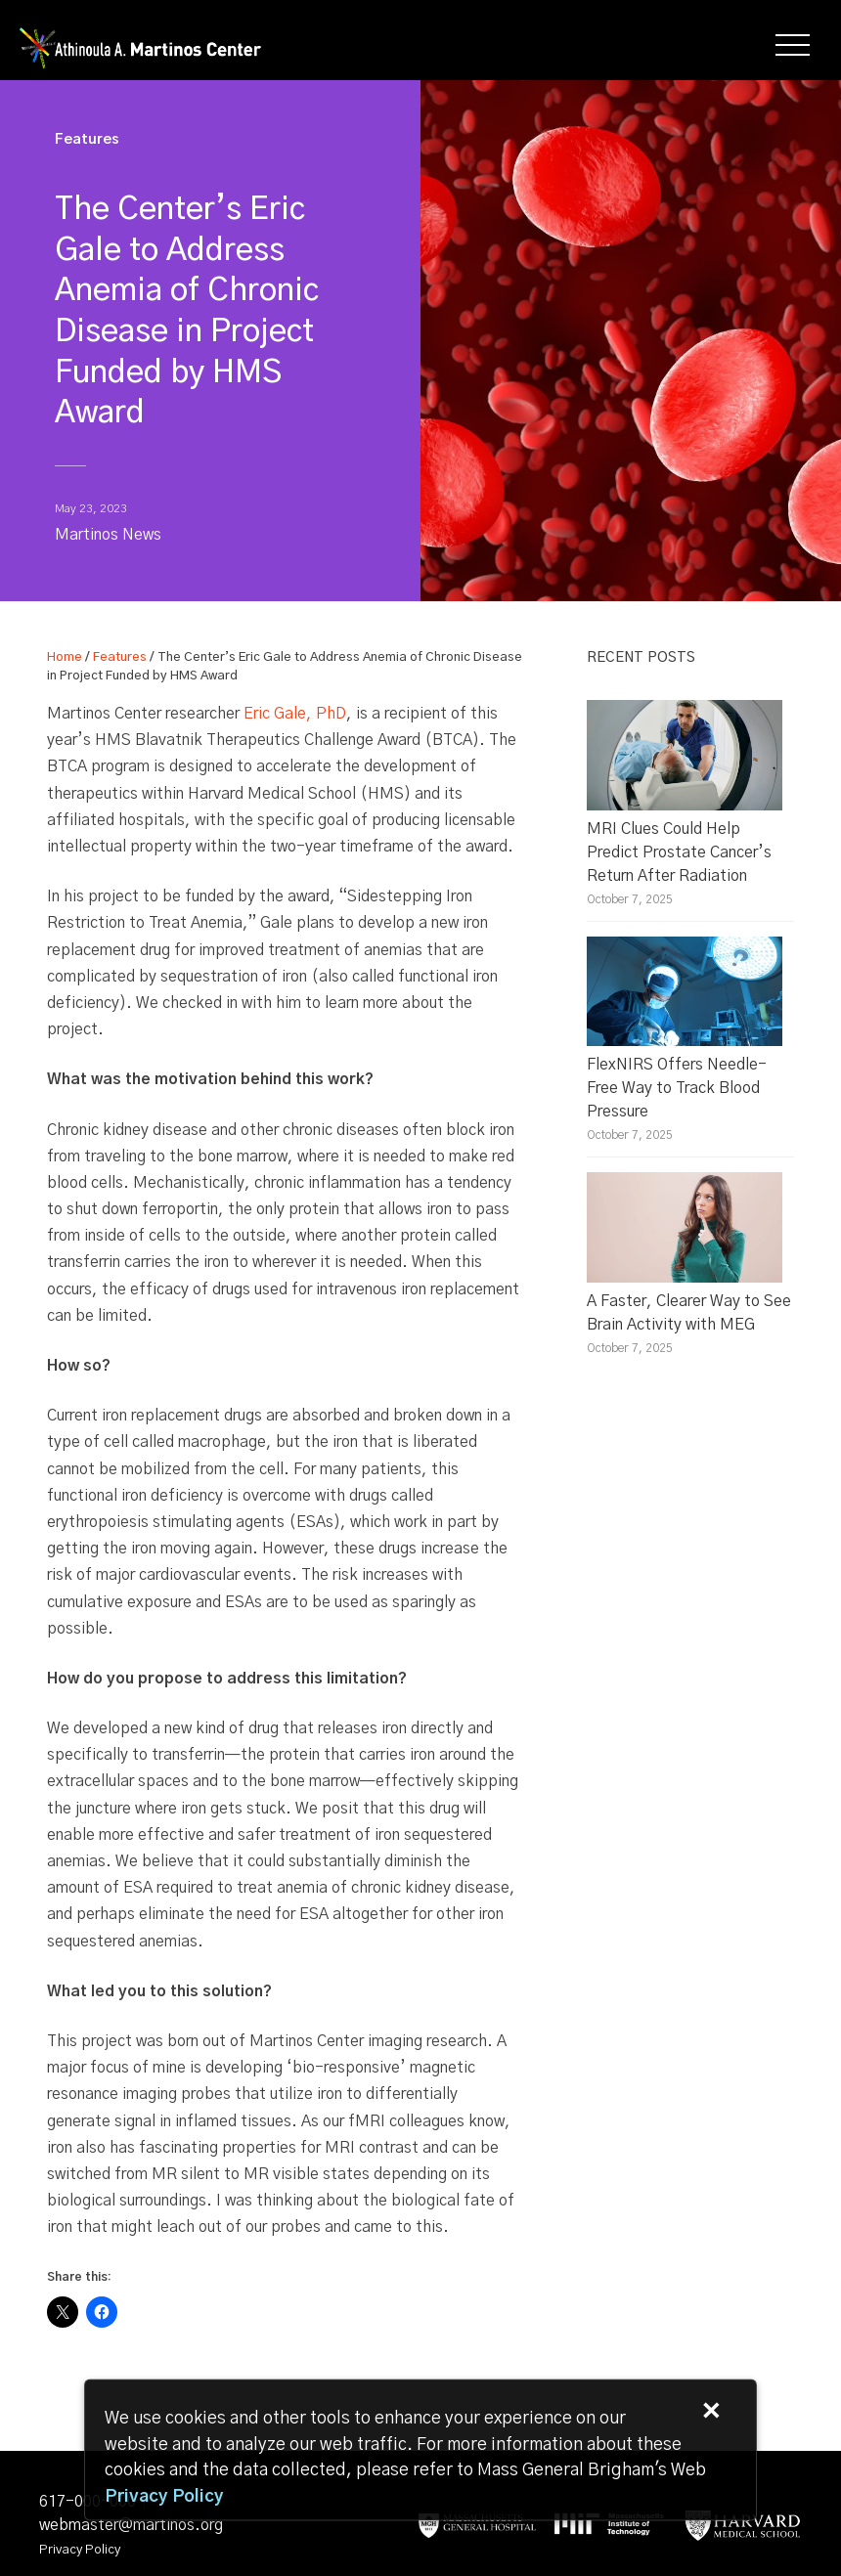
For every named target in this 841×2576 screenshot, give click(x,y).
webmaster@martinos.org (131, 2525)
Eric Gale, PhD (294, 713)
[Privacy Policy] (164, 2497)
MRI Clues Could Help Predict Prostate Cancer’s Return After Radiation (679, 852)
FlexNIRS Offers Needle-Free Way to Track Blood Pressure (677, 1088)
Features (120, 657)
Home (64, 657)
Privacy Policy (79, 2550)
